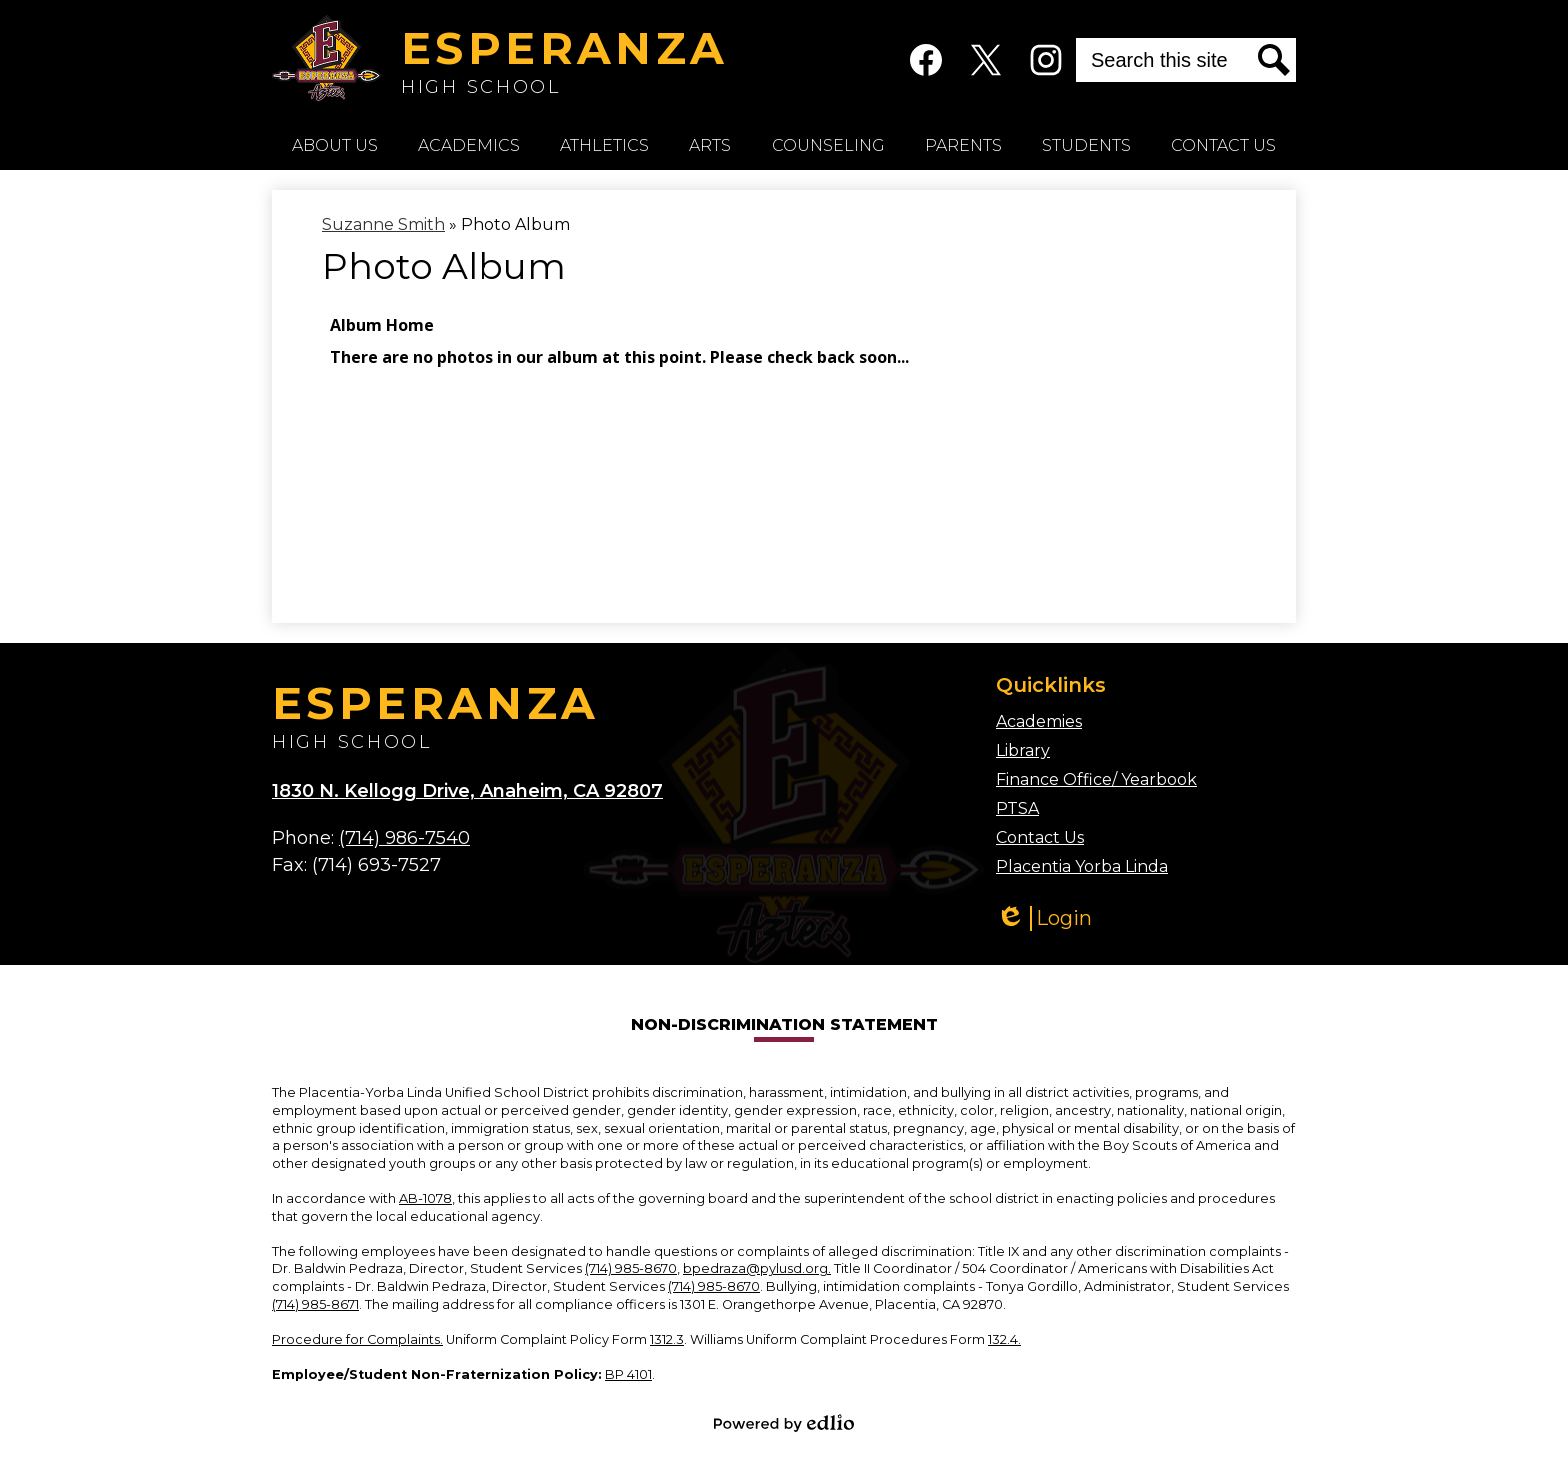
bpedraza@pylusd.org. (757, 1268)
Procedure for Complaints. (357, 1339)
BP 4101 (628, 1374)
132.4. (1004, 1339)
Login (1044, 918)
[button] (335, 145)
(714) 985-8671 (315, 1304)
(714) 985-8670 (631, 1268)
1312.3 (667, 1339)
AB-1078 (425, 1198)
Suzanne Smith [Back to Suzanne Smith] (383, 224)
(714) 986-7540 (404, 838)
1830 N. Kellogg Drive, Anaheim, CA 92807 (467, 791)
